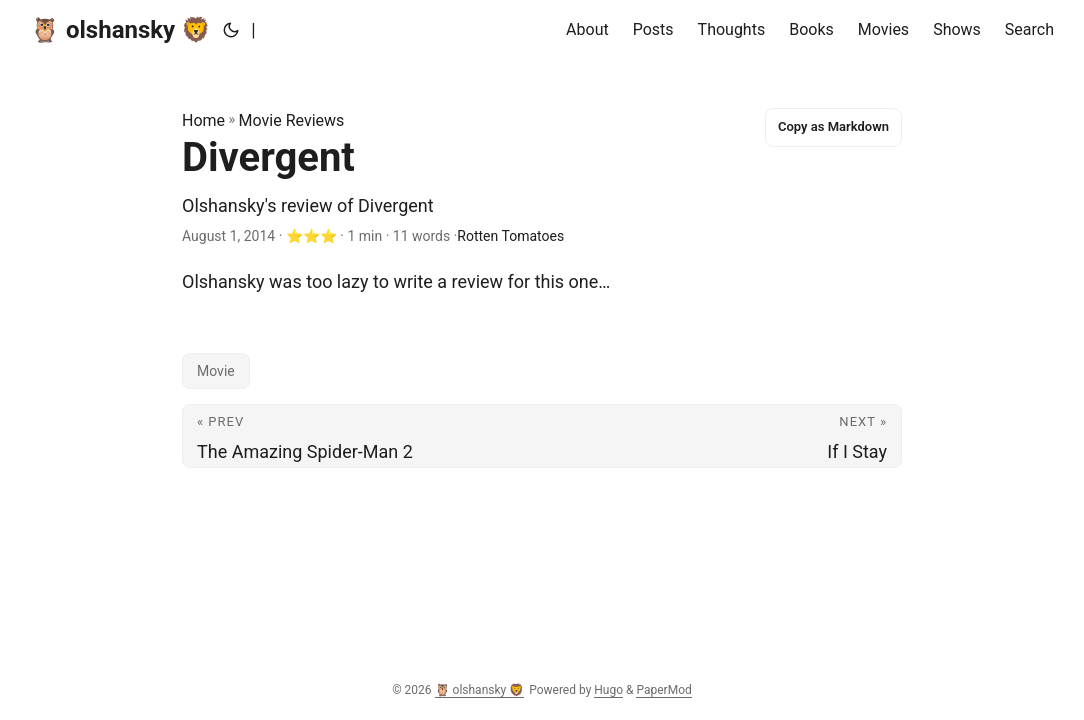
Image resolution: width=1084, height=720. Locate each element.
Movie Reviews (292, 120)
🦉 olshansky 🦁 (120, 30)
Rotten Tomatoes (510, 236)
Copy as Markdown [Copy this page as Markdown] (833, 126)
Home (203, 120)
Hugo (608, 690)
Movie (216, 371)
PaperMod (663, 690)
